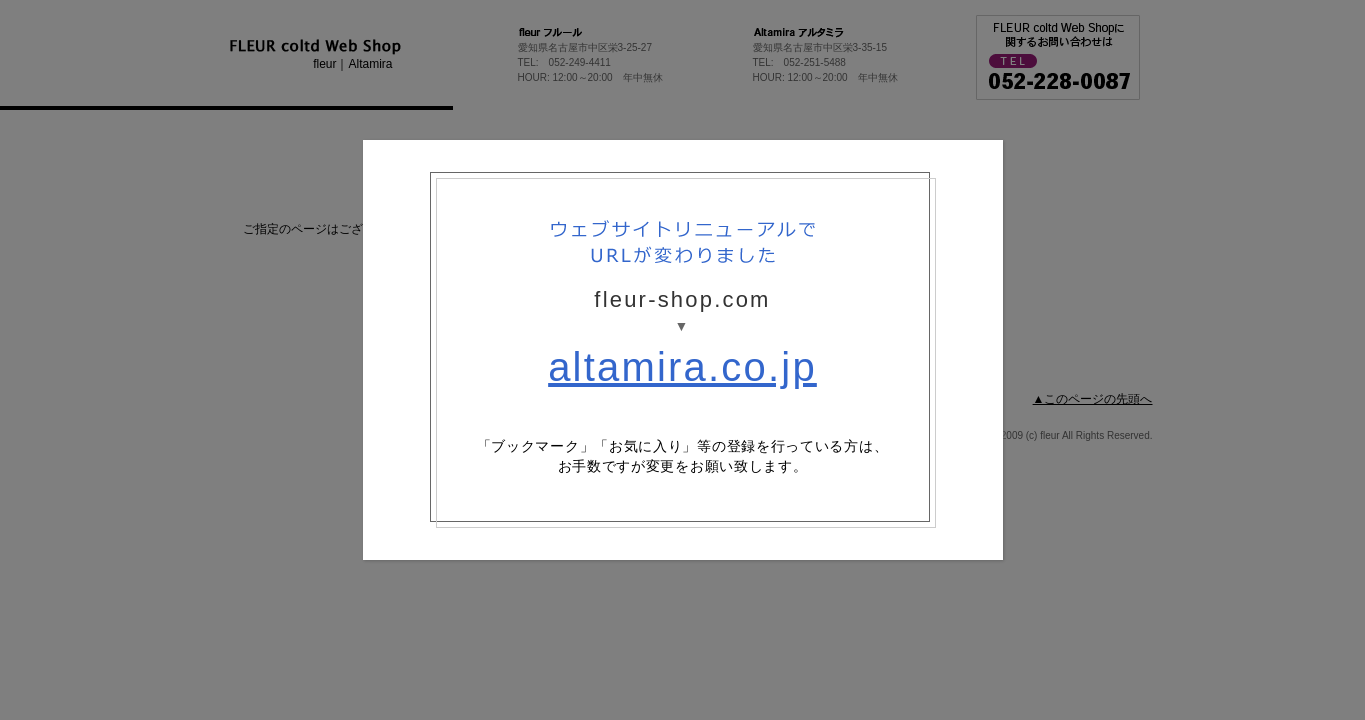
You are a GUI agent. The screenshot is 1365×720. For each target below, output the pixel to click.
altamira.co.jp (682, 367)
